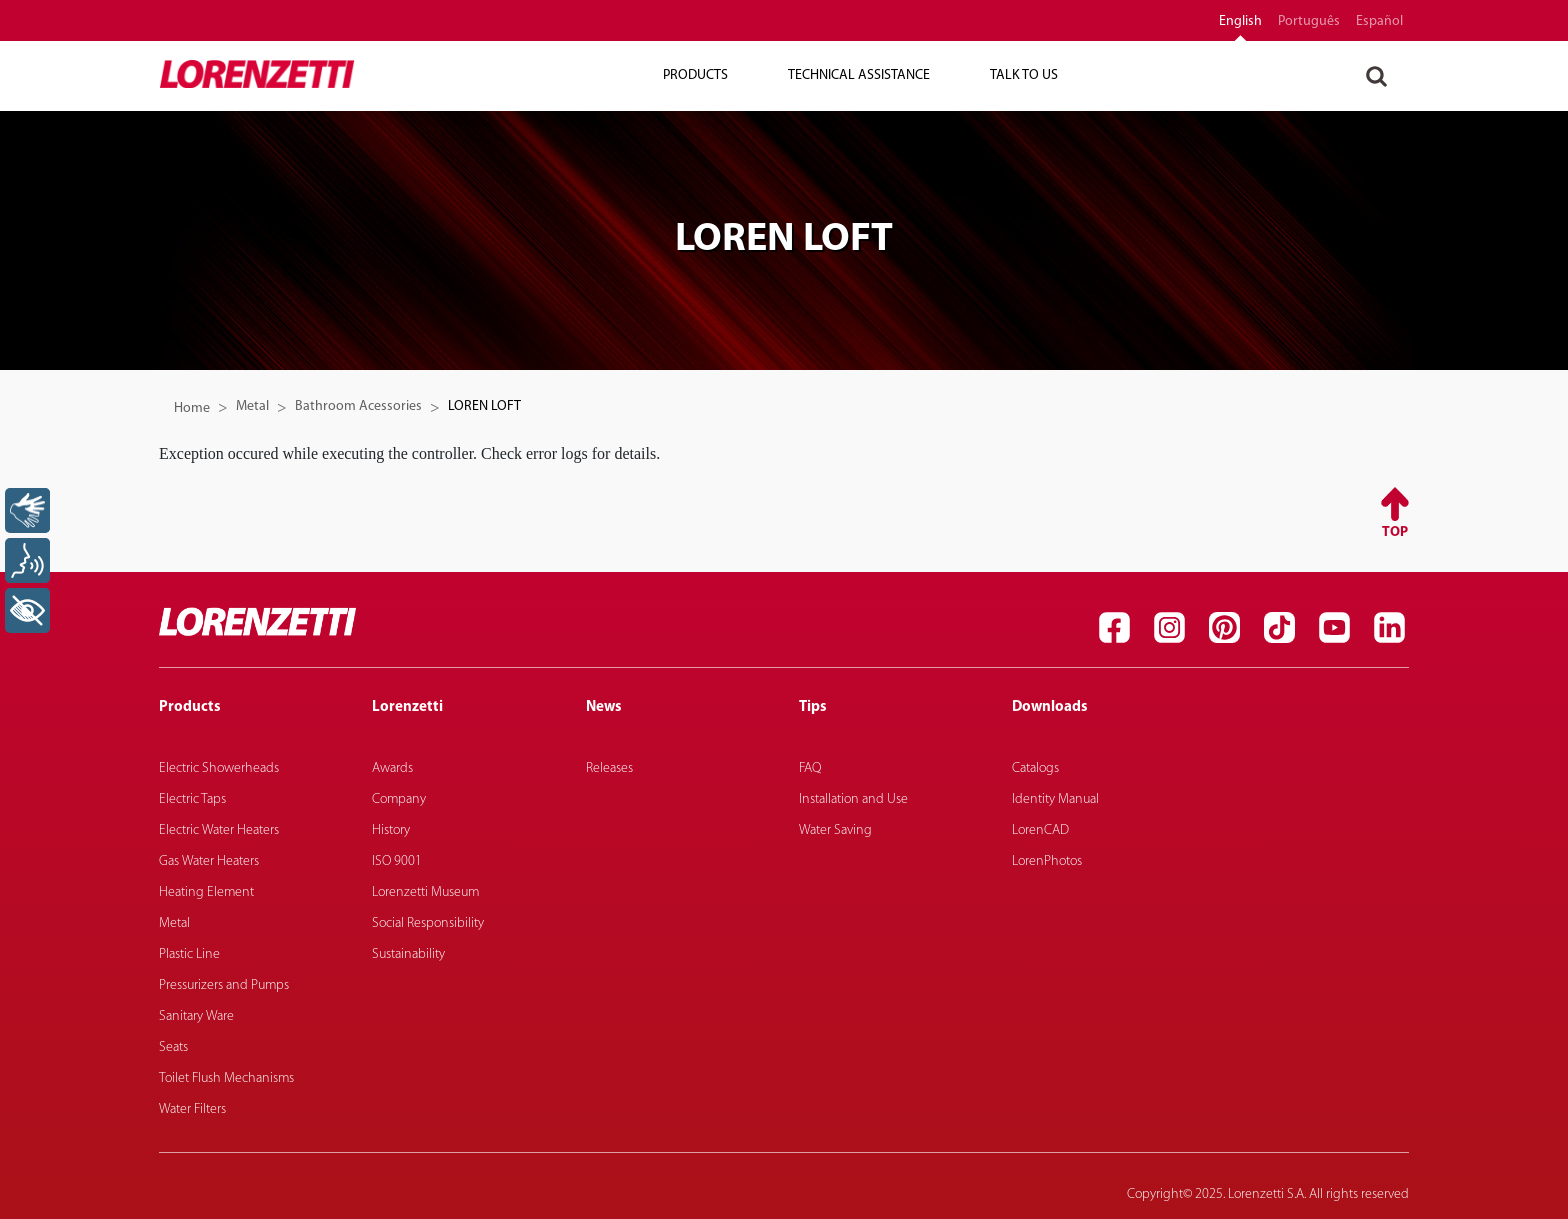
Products (695, 75)
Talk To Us (1024, 75)
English (1240, 22)
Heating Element (206, 892)
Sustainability (408, 954)
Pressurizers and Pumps (224, 985)
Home (192, 408)
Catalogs (1035, 768)
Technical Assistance (859, 75)
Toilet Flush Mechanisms (226, 1078)
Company (399, 799)
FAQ (810, 768)
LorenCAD (1040, 830)
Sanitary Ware (196, 1016)
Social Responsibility (428, 923)
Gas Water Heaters (209, 861)
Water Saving (835, 830)
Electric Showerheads (219, 768)
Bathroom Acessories (358, 406)
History (391, 830)
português (1309, 22)
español (1379, 22)
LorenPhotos (1047, 861)
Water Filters (192, 1109)
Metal (252, 406)
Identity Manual (1055, 799)
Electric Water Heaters (219, 830)
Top (1395, 532)
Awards (392, 768)
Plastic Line (189, 954)
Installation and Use (853, 799)
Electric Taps (192, 799)
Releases (609, 768)
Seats (173, 1047)
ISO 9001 (397, 861)
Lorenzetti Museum (425, 892)
